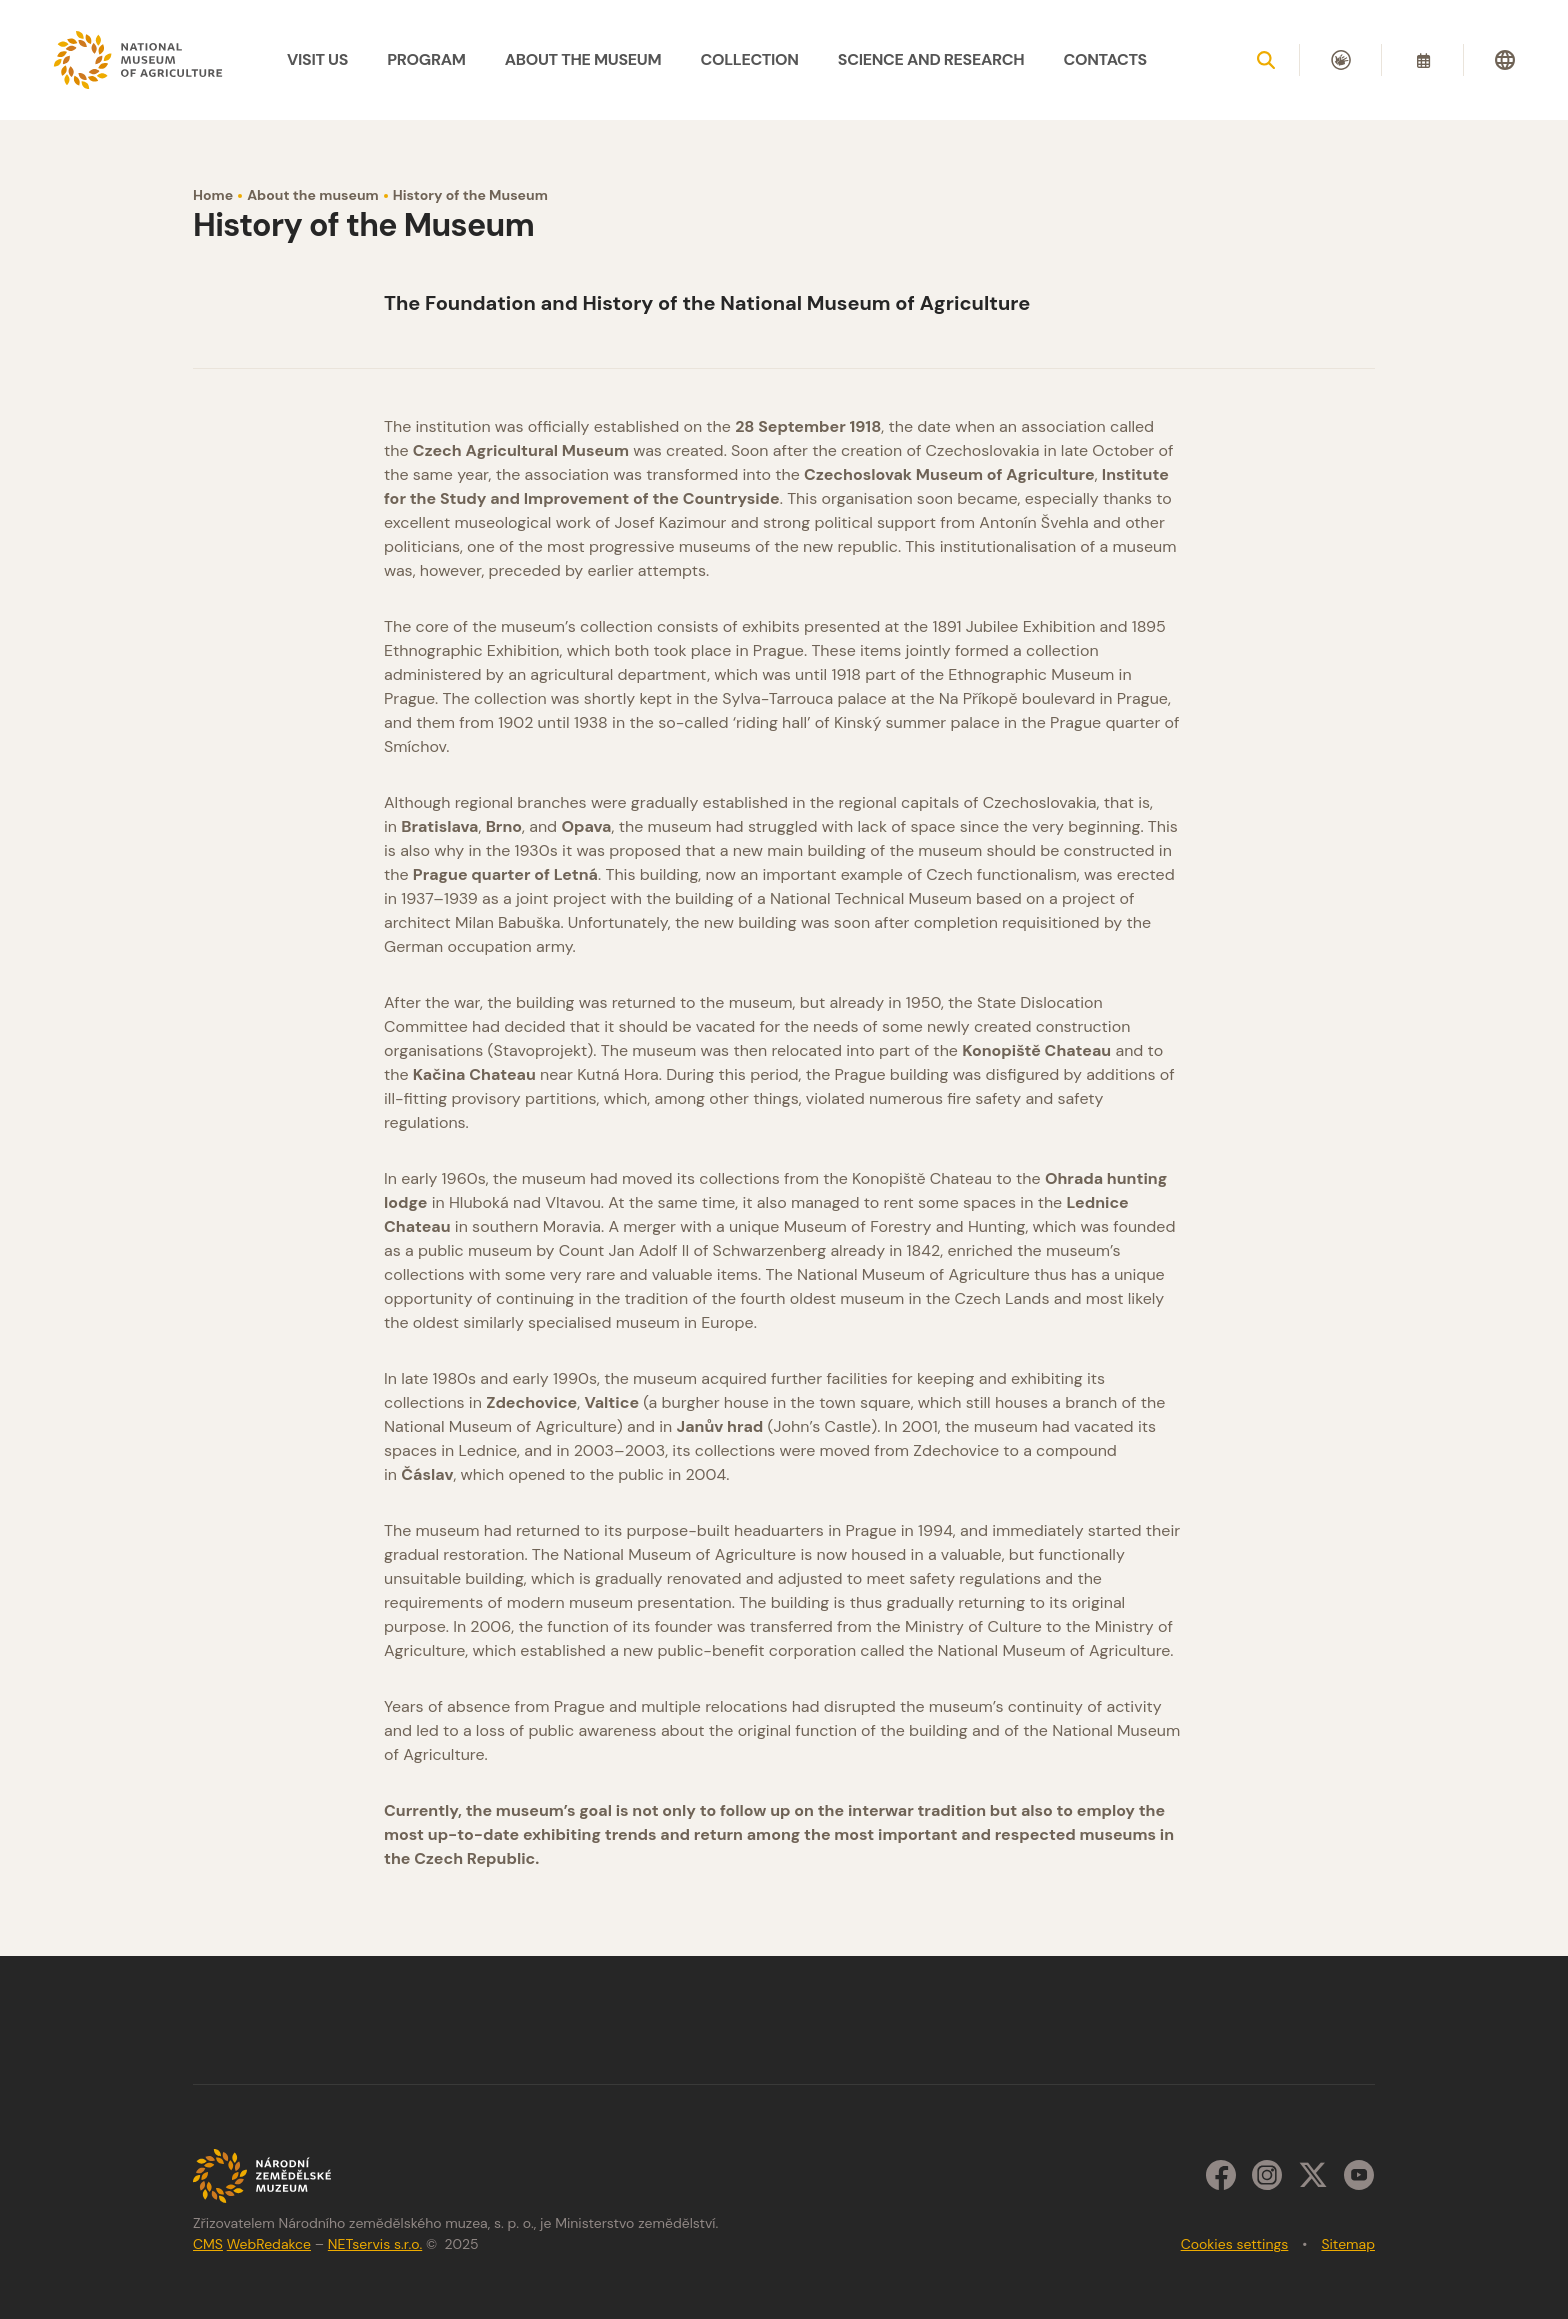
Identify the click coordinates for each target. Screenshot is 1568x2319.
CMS (208, 2244)
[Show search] (1266, 60)
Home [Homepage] (213, 195)
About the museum (313, 195)
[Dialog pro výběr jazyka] (1505, 60)
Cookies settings (1235, 2244)
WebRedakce (269, 2244)
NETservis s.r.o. (375, 2244)
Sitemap (1348, 2244)
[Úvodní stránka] (139, 59)
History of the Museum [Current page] (470, 195)
